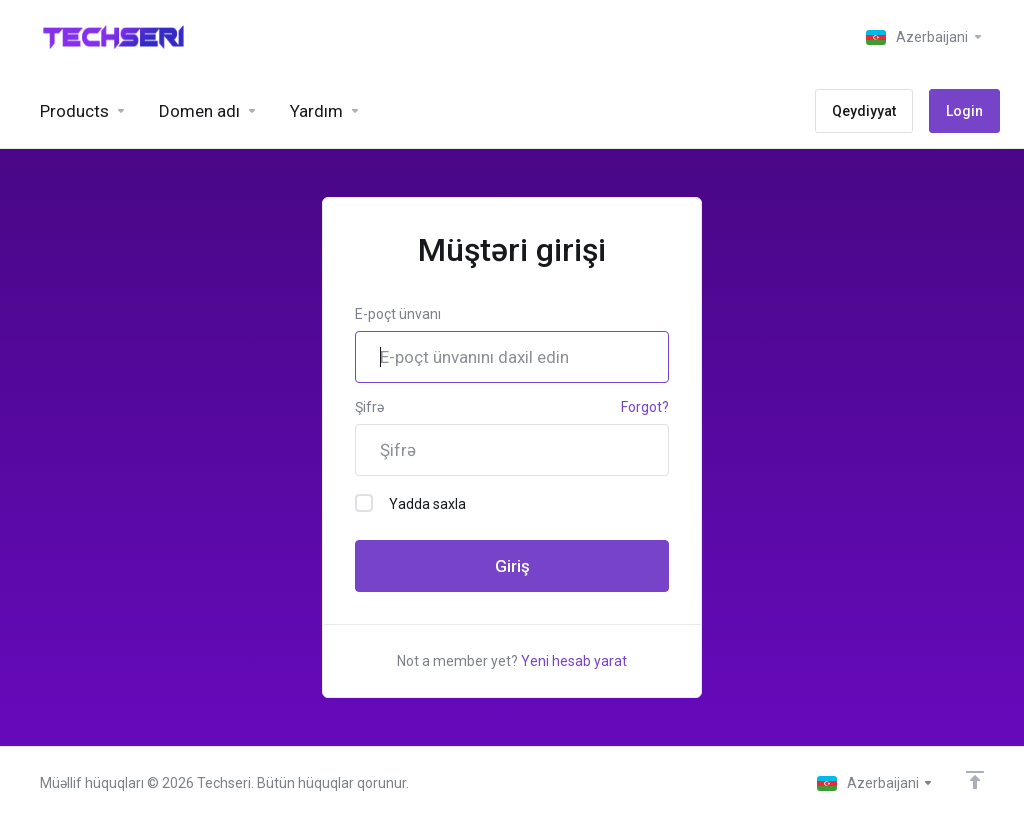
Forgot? (645, 407)
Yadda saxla (410, 503)
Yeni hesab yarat (574, 661)
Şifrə (369, 407)
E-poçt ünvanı (398, 314)
